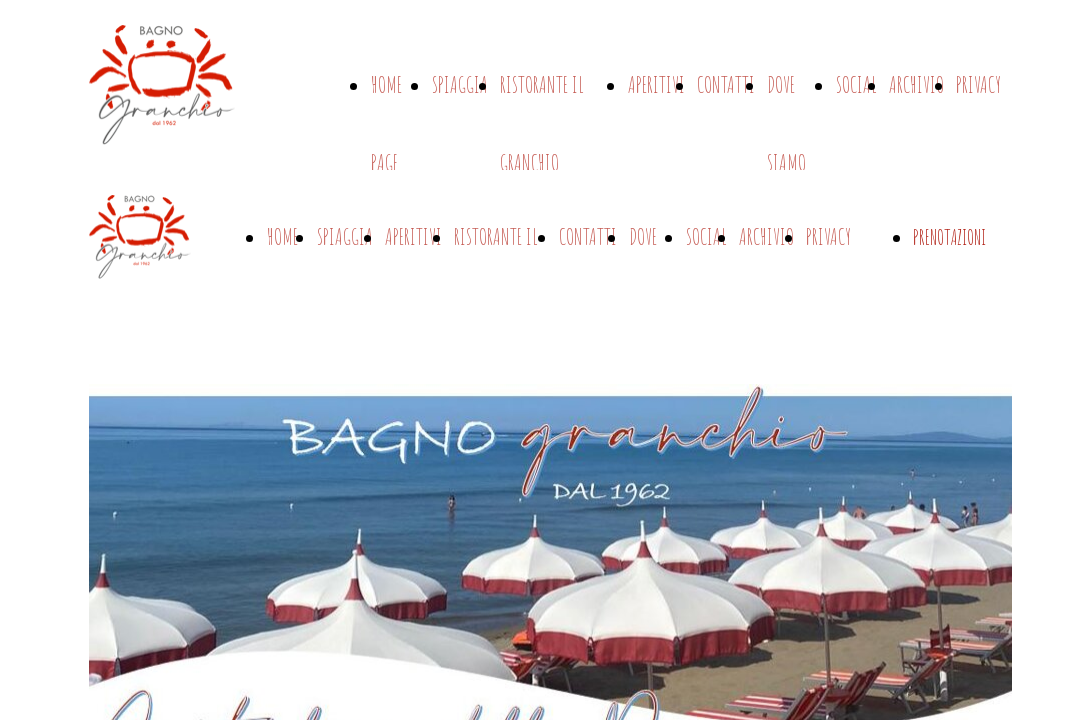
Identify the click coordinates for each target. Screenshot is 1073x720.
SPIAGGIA (460, 84)
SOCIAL (856, 84)
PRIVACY (978, 84)
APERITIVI (656, 84)
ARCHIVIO (916, 84)
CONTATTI (726, 84)
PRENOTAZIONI (949, 237)
